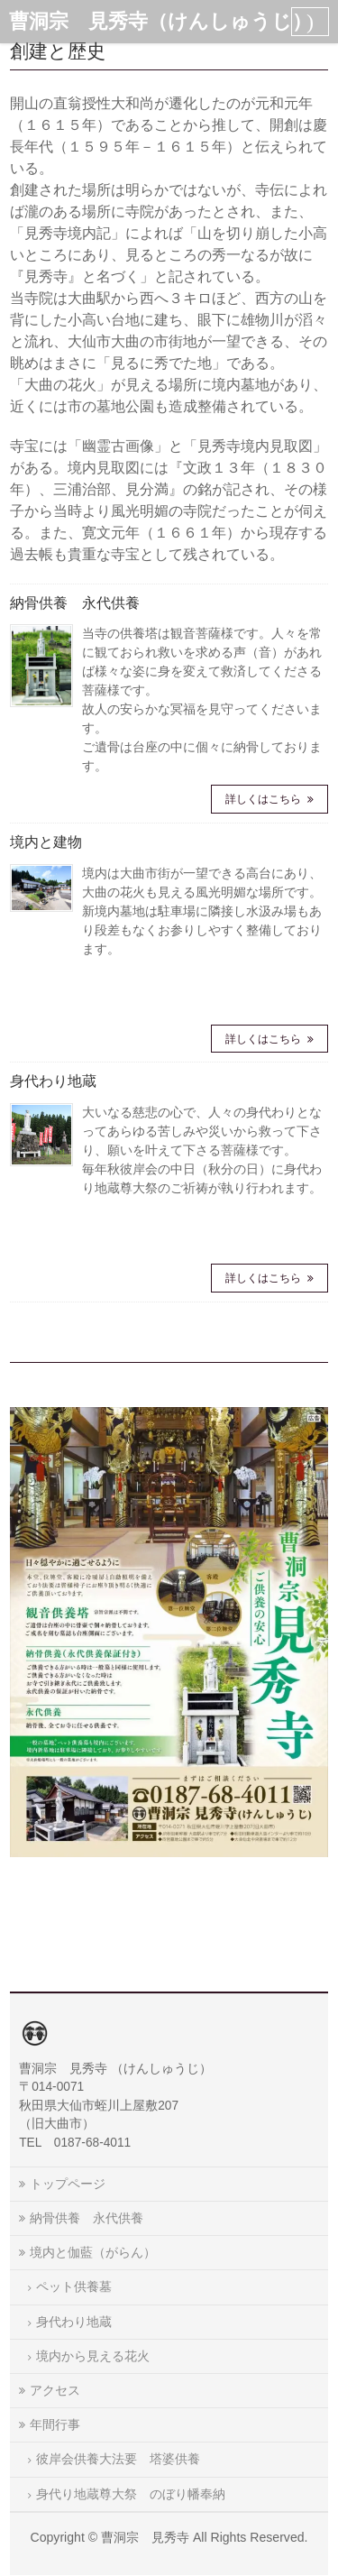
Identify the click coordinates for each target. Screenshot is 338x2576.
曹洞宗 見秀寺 (145, 2537)
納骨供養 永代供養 (75, 603)
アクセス (55, 2390)
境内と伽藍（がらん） (93, 2252)
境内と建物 (46, 842)
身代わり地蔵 (53, 1081)
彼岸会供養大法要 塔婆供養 (118, 2459)
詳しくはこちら (264, 799)
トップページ (67, 2183)
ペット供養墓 (74, 2286)
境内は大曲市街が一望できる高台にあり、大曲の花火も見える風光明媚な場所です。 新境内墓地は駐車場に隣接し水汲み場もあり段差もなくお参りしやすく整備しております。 (202, 911)
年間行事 (55, 2424)
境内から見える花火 (93, 2356)
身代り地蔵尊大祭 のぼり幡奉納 (130, 2494)
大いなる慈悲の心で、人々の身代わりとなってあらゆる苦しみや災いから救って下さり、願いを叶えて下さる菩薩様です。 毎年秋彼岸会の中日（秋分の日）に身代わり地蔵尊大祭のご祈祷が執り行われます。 (202, 1150)
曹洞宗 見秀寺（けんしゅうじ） (160, 21)
